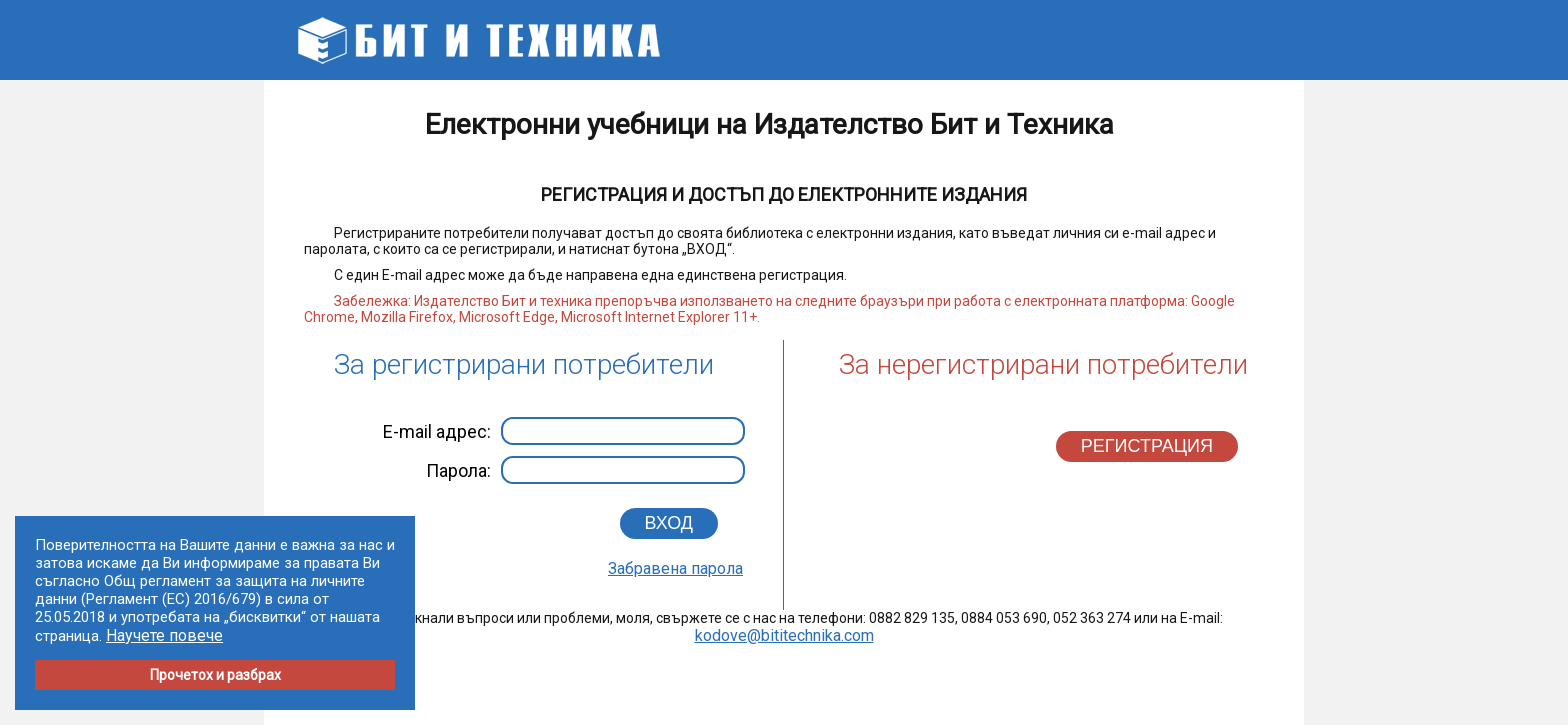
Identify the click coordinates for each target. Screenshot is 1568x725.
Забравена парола (675, 568)
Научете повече (164, 635)
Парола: (585, 470)
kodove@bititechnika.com (784, 635)
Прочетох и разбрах (215, 675)
